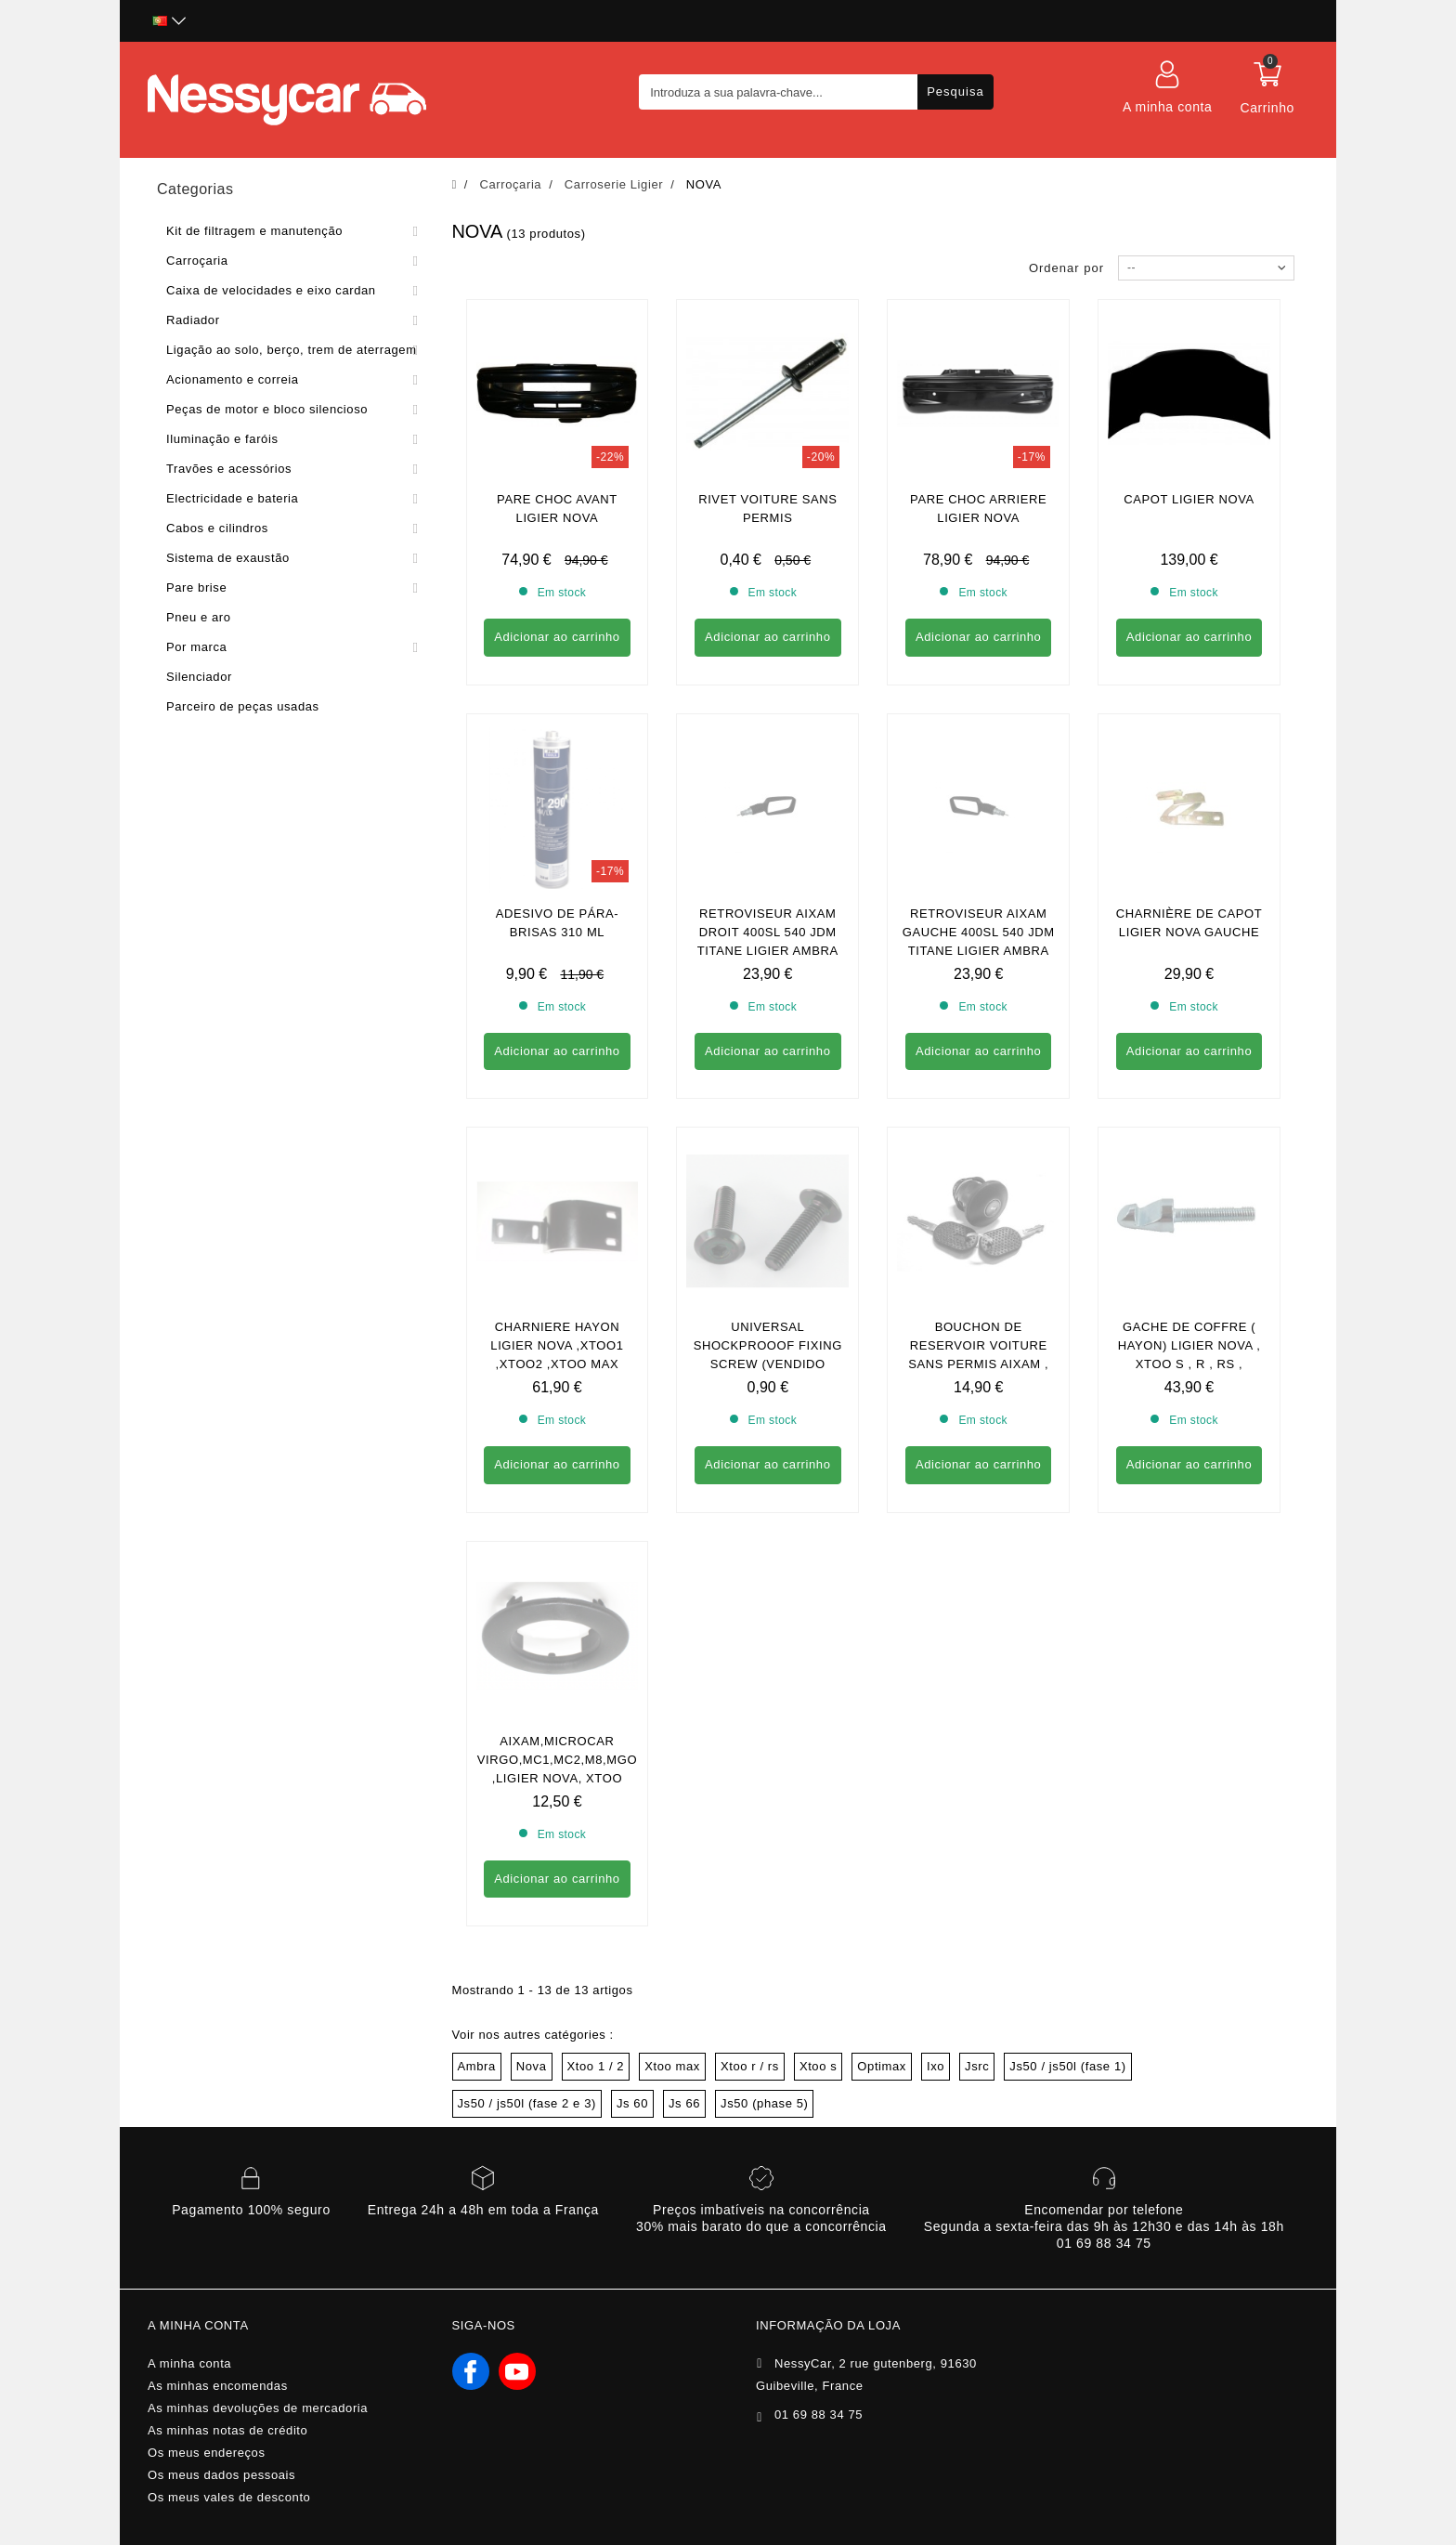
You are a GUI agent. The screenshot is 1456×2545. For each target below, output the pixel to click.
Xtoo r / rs (750, 1559)
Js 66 (684, 1596)
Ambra (477, 1559)
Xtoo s (818, 1559)
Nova (531, 1559)
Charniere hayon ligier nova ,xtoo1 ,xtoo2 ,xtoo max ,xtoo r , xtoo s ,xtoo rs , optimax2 (557, 1026)
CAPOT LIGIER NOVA (1189, 499)
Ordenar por (1066, 268)
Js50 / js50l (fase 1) (1067, 1559)
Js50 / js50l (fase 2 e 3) (527, 1596)
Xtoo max (672, 1559)
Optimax (881, 1559)
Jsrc (977, 1559)
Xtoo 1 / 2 (596, 1559)
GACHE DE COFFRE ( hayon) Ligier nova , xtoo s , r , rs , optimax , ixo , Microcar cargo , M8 (1188, 1026)
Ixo (935, 1559)
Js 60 (632, 1596)
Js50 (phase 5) (764, 1596)
